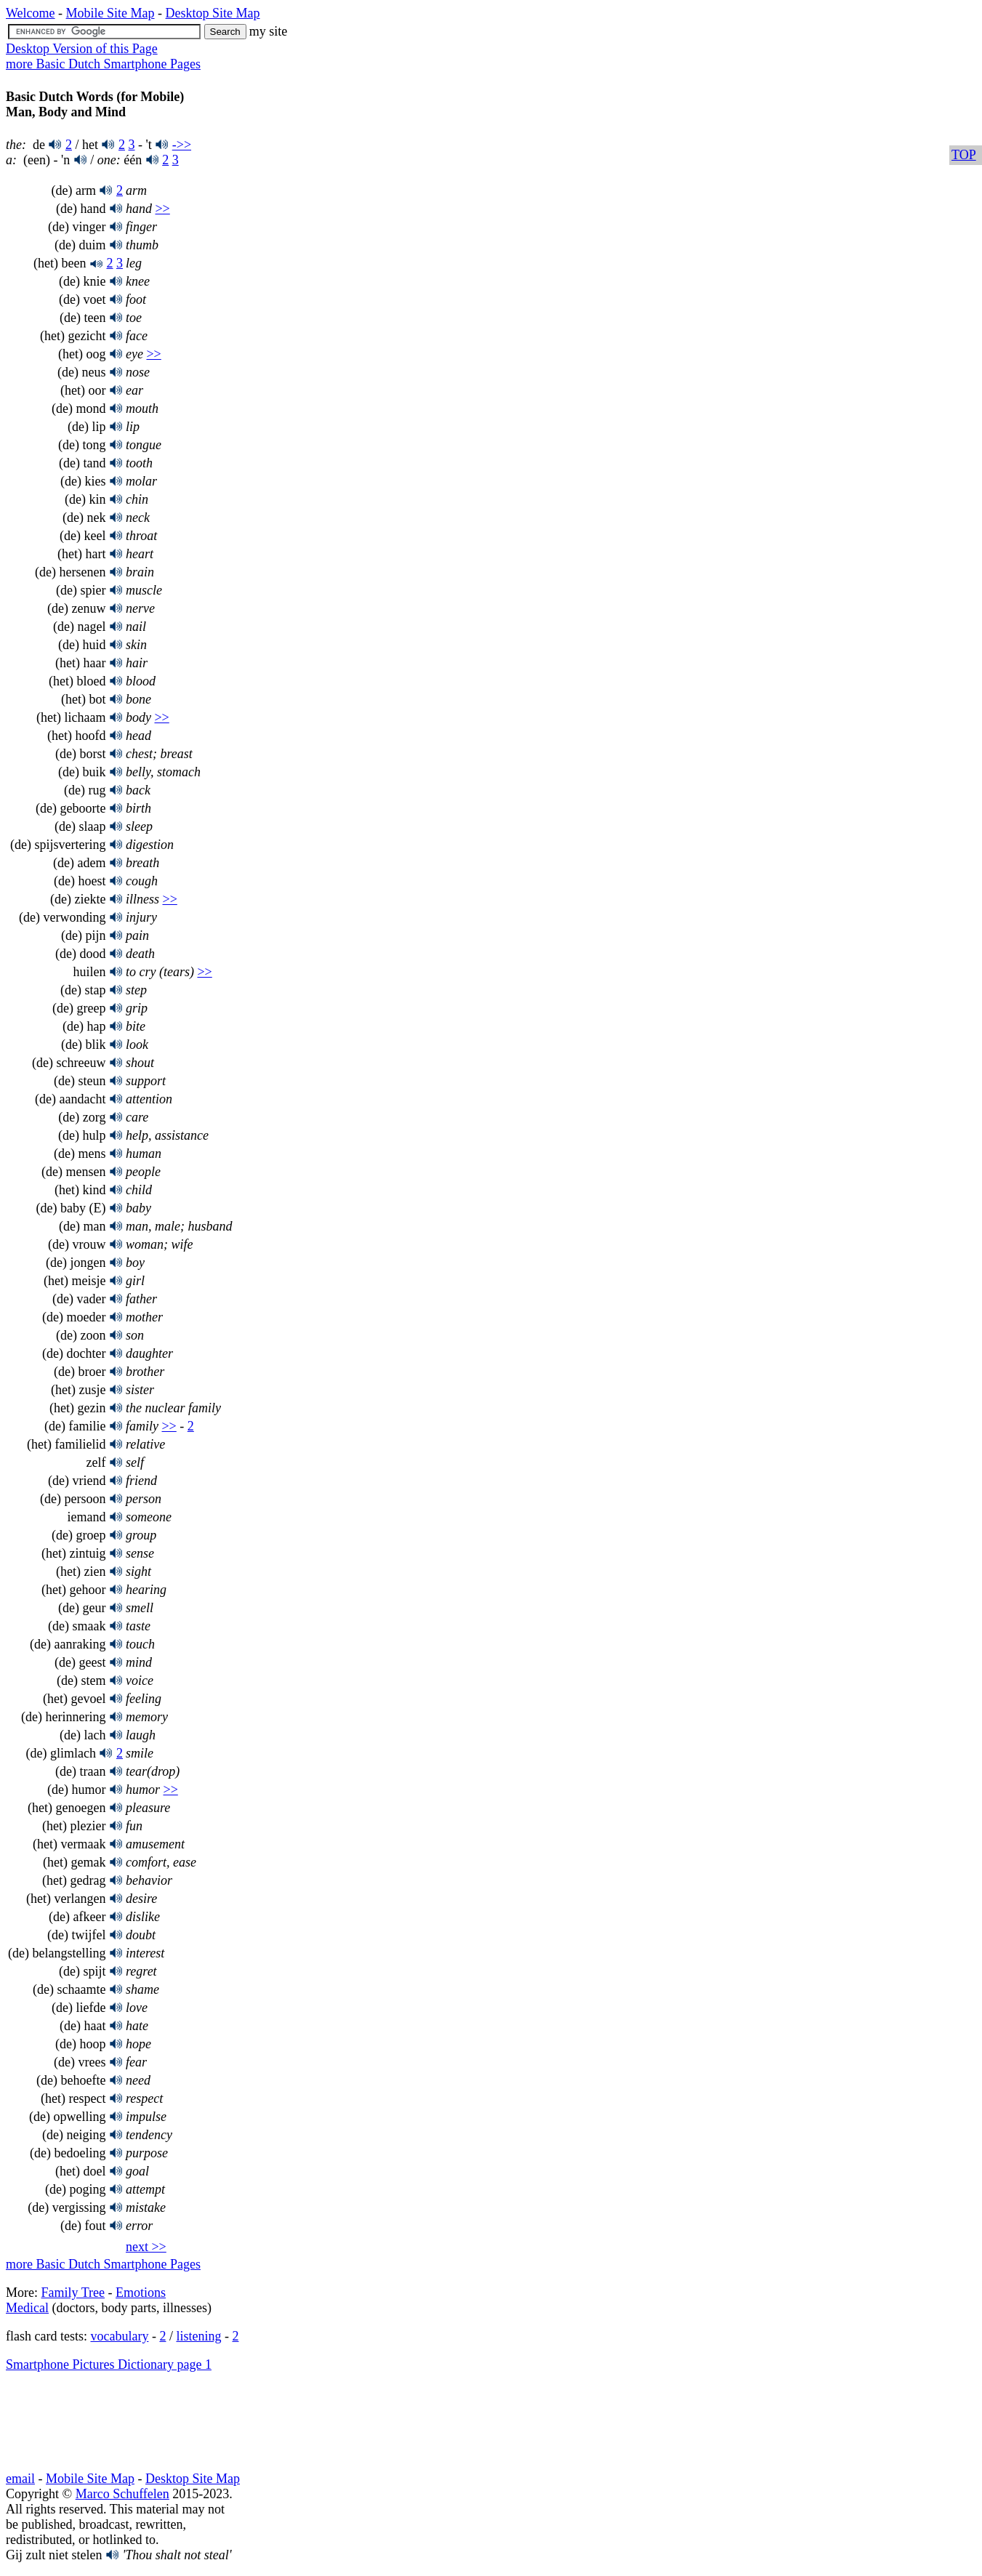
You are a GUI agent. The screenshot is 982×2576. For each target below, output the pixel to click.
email (20, 2478)
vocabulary (119, 2336)
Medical (27, 2308)
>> (162, 208)
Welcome (30, 13)
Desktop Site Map (213, 13)
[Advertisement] (122, 2422)
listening (198, 2336)
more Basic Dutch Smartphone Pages (103, 64)
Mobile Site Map (110, 13)
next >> (146, 2246)
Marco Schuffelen (122, 2494)
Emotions (141, 2292)
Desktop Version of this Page (82, 48)
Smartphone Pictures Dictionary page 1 (109, 2364)
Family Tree (73, 2292)
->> (181, 144)
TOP (963, 155)
